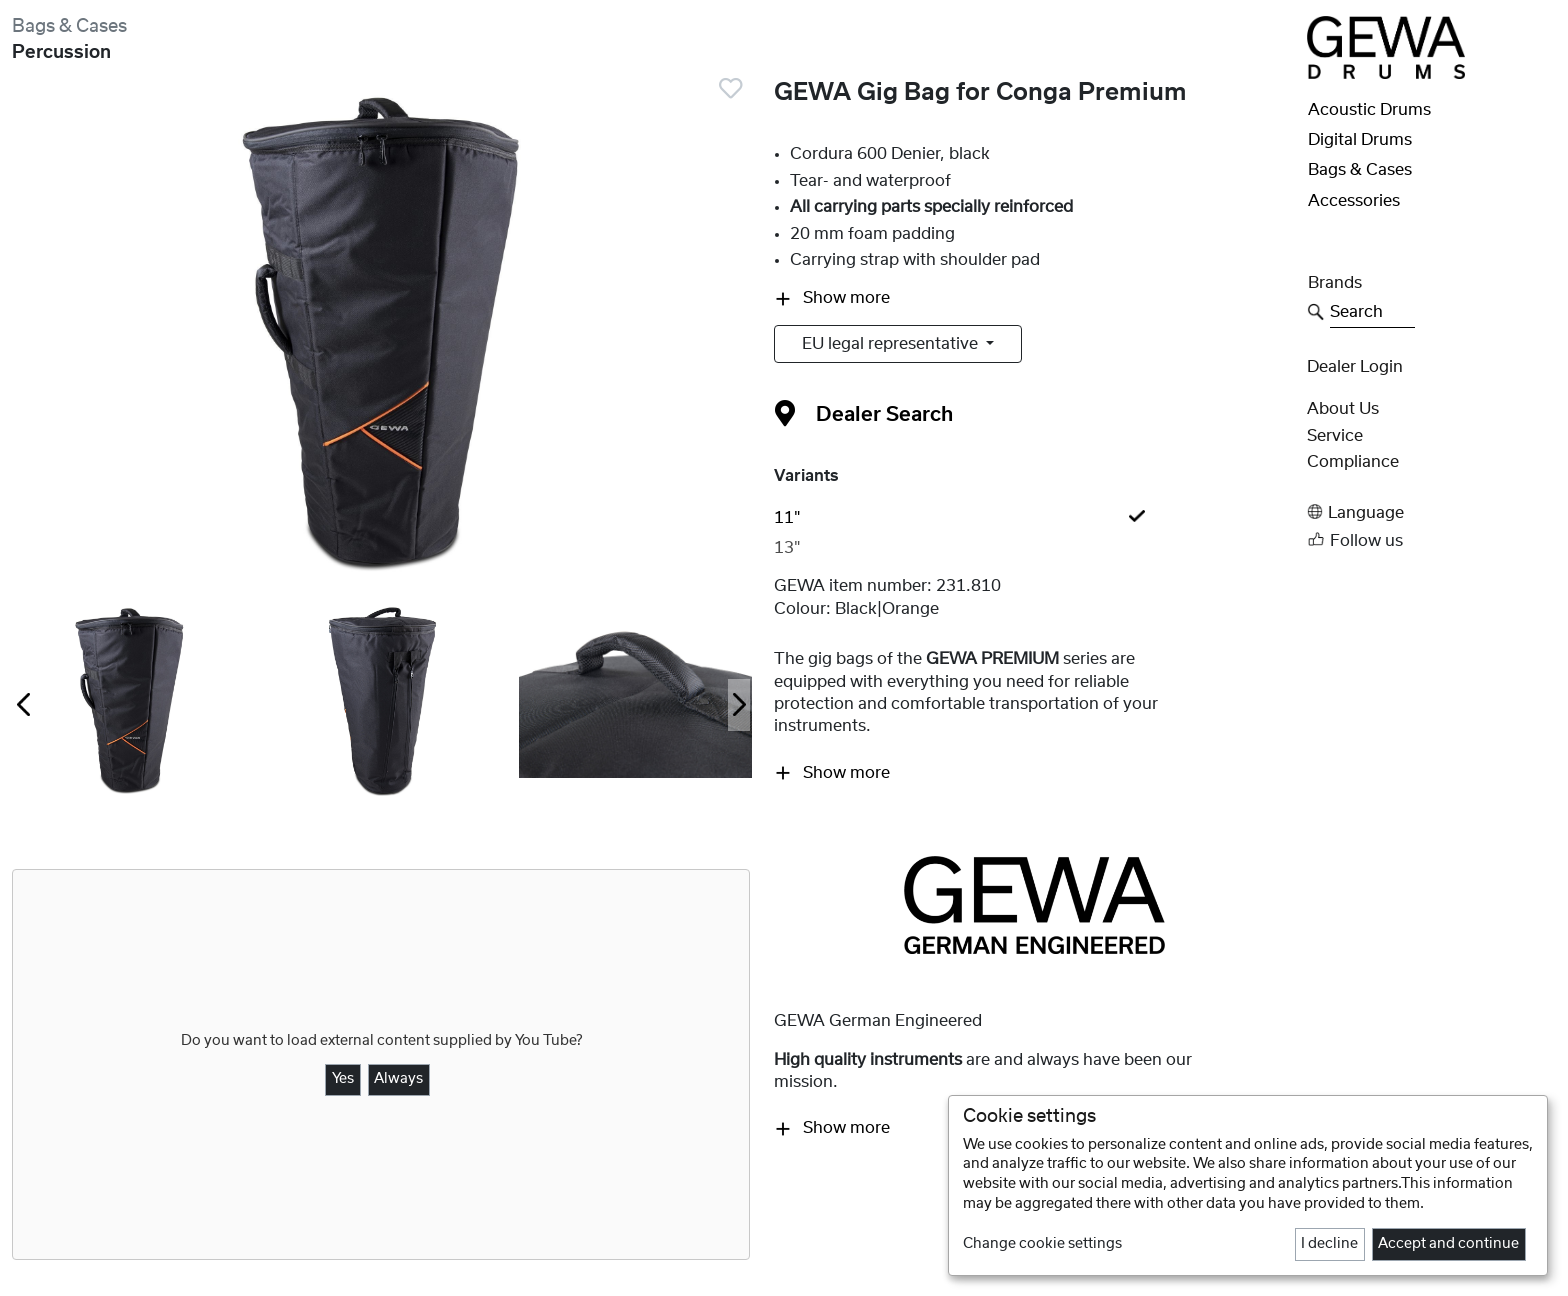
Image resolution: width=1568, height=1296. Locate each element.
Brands (1335, 283)
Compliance (1353, 462)
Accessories (1354, 201)
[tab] (1034, 518)
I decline (1329, 1244)
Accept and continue (1448, 1244)
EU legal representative (892, 344)
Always (398, 1079)
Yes (343, 1079)
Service (1335, 436)
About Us (1343, 409)
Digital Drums (1360, 140)
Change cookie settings (1042, 1244)
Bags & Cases (69, 26)
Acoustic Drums (1369, 110)
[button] (1431, 512)
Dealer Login (1355, 367)
